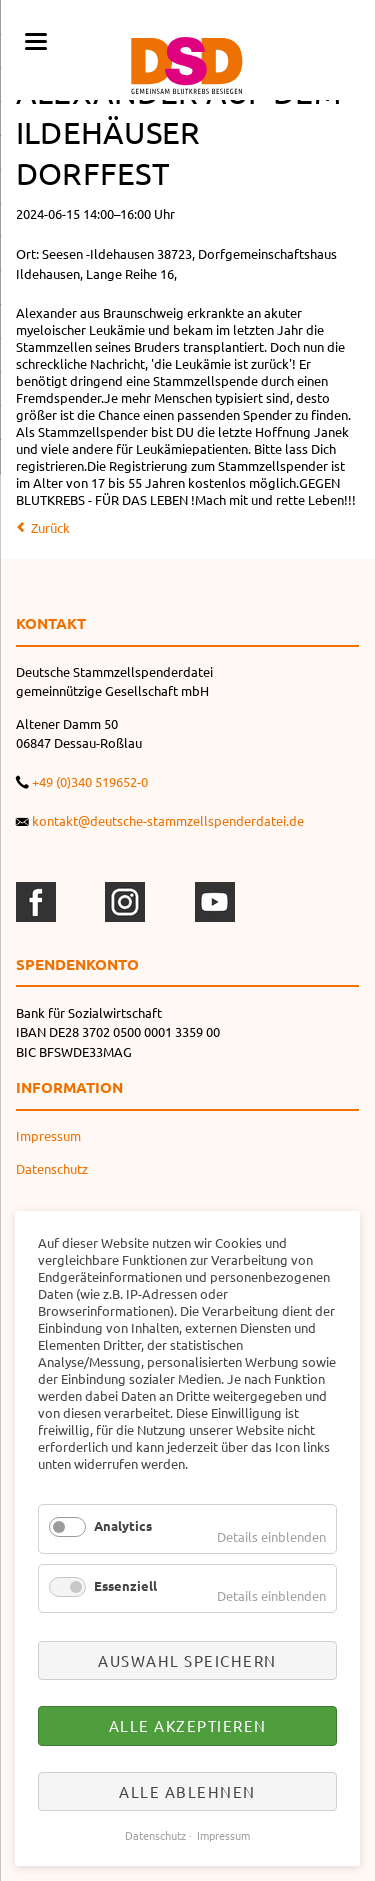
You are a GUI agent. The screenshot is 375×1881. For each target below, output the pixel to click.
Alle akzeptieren (188, 1725)
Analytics (123, 1525)
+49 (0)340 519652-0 (90, 781)
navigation (36, 41)
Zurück (50, 527)
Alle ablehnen (187, 1791)
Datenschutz (52, 1168)
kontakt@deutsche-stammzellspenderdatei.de (168, 820)
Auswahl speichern (187, 1660)
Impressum (48, 1135)
